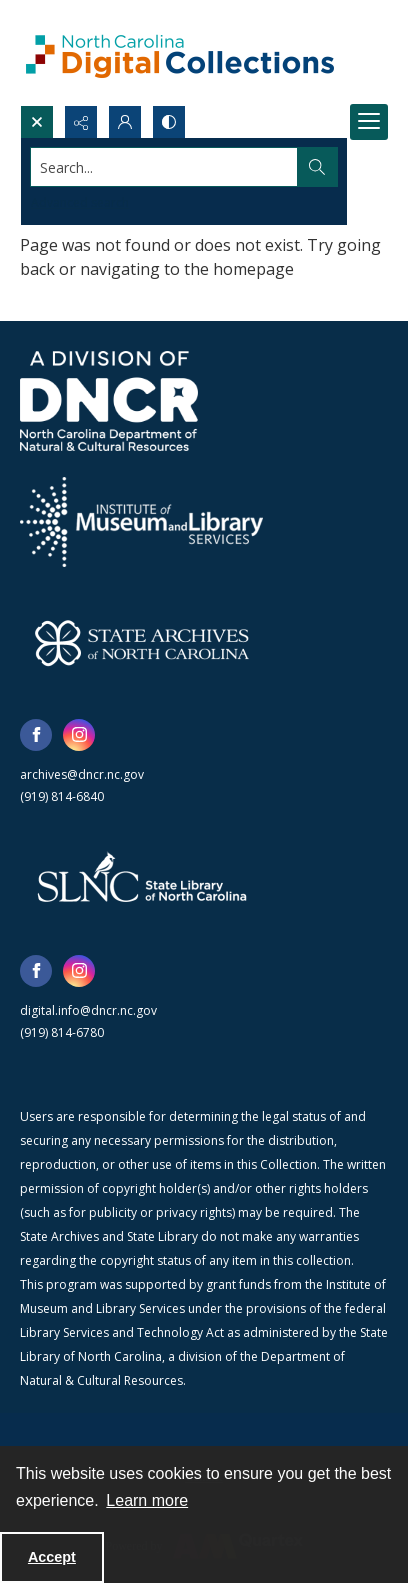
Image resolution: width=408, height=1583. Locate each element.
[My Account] (125, 122)
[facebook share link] (36, 735)
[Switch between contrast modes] (169, 122)
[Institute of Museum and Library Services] (141, 522)
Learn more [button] (147, 1500)
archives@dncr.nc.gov (82, 774)
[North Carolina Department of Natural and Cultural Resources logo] (109, 401)
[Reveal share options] (81, 122)
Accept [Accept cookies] (52, 1557)
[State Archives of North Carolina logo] (142, 643)
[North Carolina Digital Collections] (180, 52)
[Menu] (369, 122)
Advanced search (80, 202)
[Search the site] (165, 167)
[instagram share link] (79, 735)
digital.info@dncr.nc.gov (88, 1010)
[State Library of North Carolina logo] (142, 879)
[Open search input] (37, 122)
